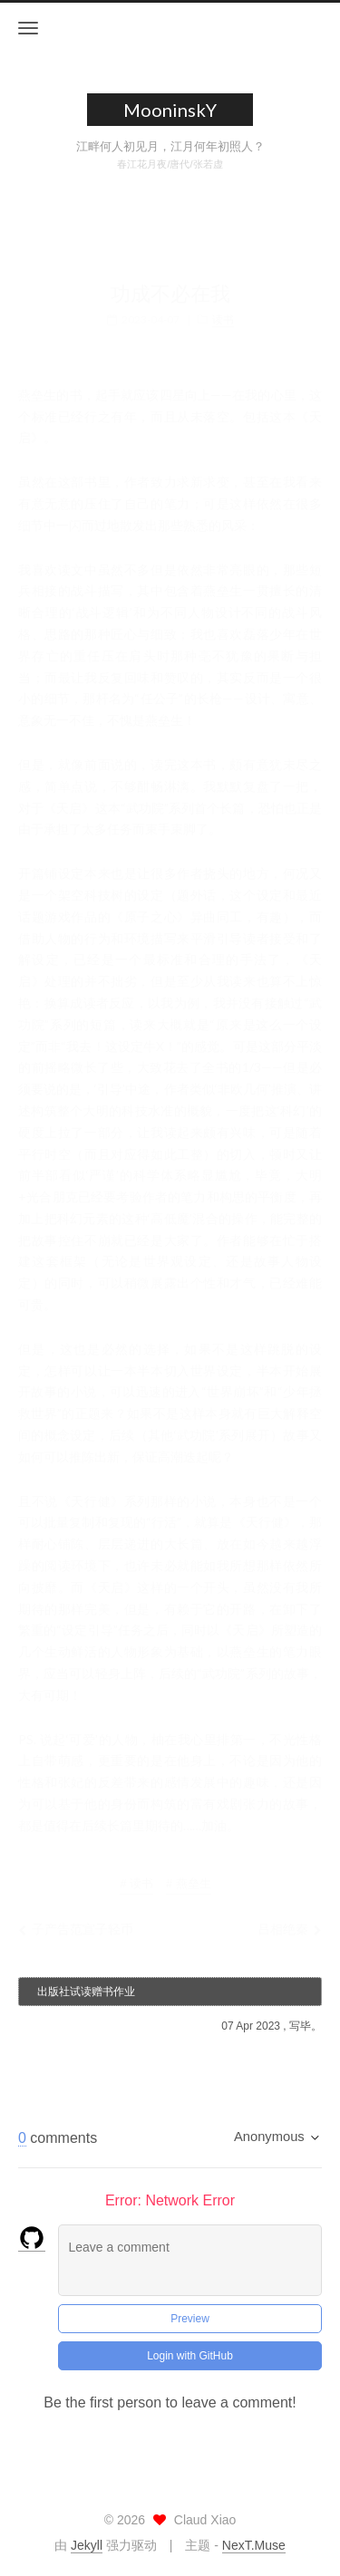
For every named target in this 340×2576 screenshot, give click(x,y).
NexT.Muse (254, 2545)
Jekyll (86, 2545)
